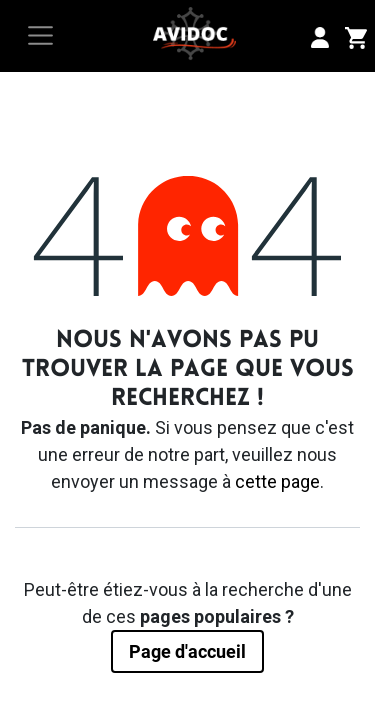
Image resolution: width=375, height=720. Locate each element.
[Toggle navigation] (40, 35)
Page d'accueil (187, 651)
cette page (277, 481)
